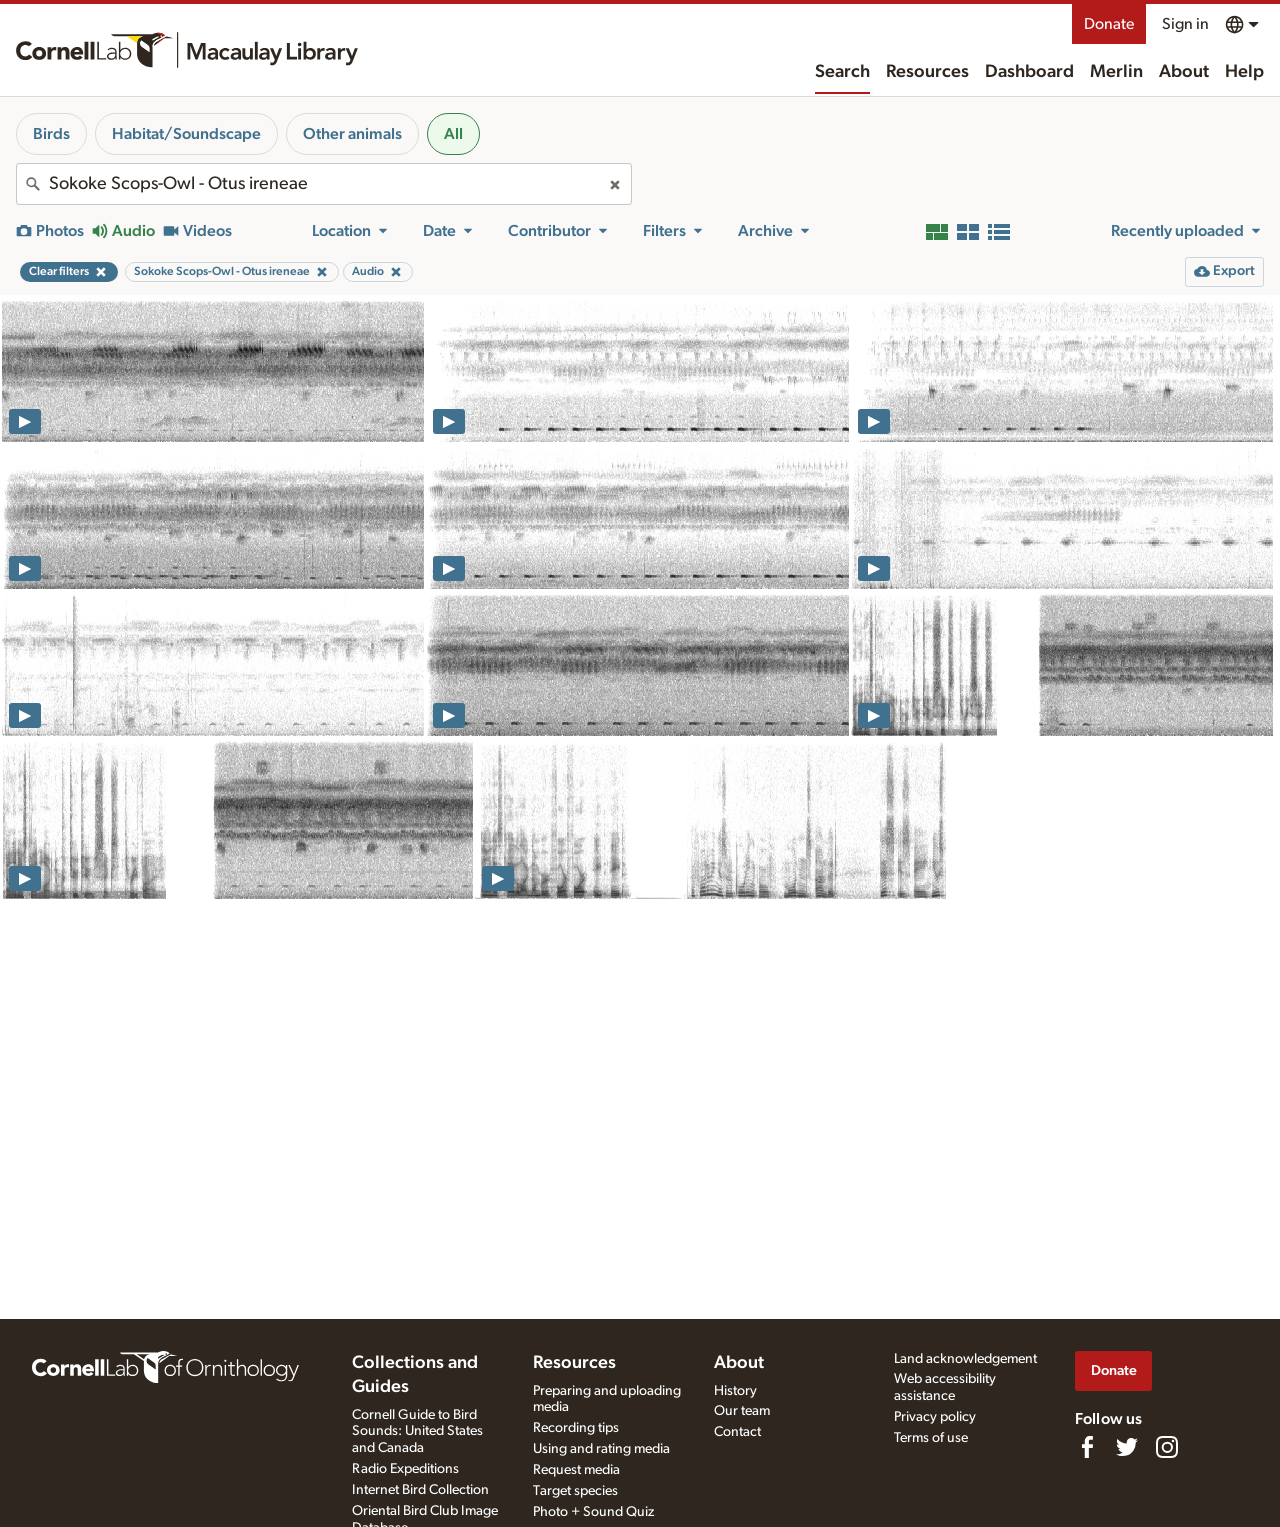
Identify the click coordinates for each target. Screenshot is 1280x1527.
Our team (742, 1411)
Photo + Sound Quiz (593, 1512)
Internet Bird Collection (420, 1490)
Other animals (352, 134)
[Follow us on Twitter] (1127, 1447)
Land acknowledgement (965, 1359)
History (735, 1391)
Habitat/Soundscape (186, 134)
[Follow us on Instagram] (1167, 1447)
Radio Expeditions (405, 1469)
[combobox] (324, 184)
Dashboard (1029, 72)
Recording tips (576, 1428)
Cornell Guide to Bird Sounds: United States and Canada (417, 1432)
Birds (51, 134)
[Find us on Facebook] (1087, 1447)
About (1184, 72)
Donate (1109, 24)
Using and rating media (601, 1449)
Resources (927, 72)
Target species (575, 1491)
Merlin (1116, 72)
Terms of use (931, 1438)
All (453, 134)
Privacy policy (935, 1417)
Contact (737, 1432)
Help (1244, 72)
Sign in (1185, 24)
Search (842, 72)
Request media (576, 1470)
